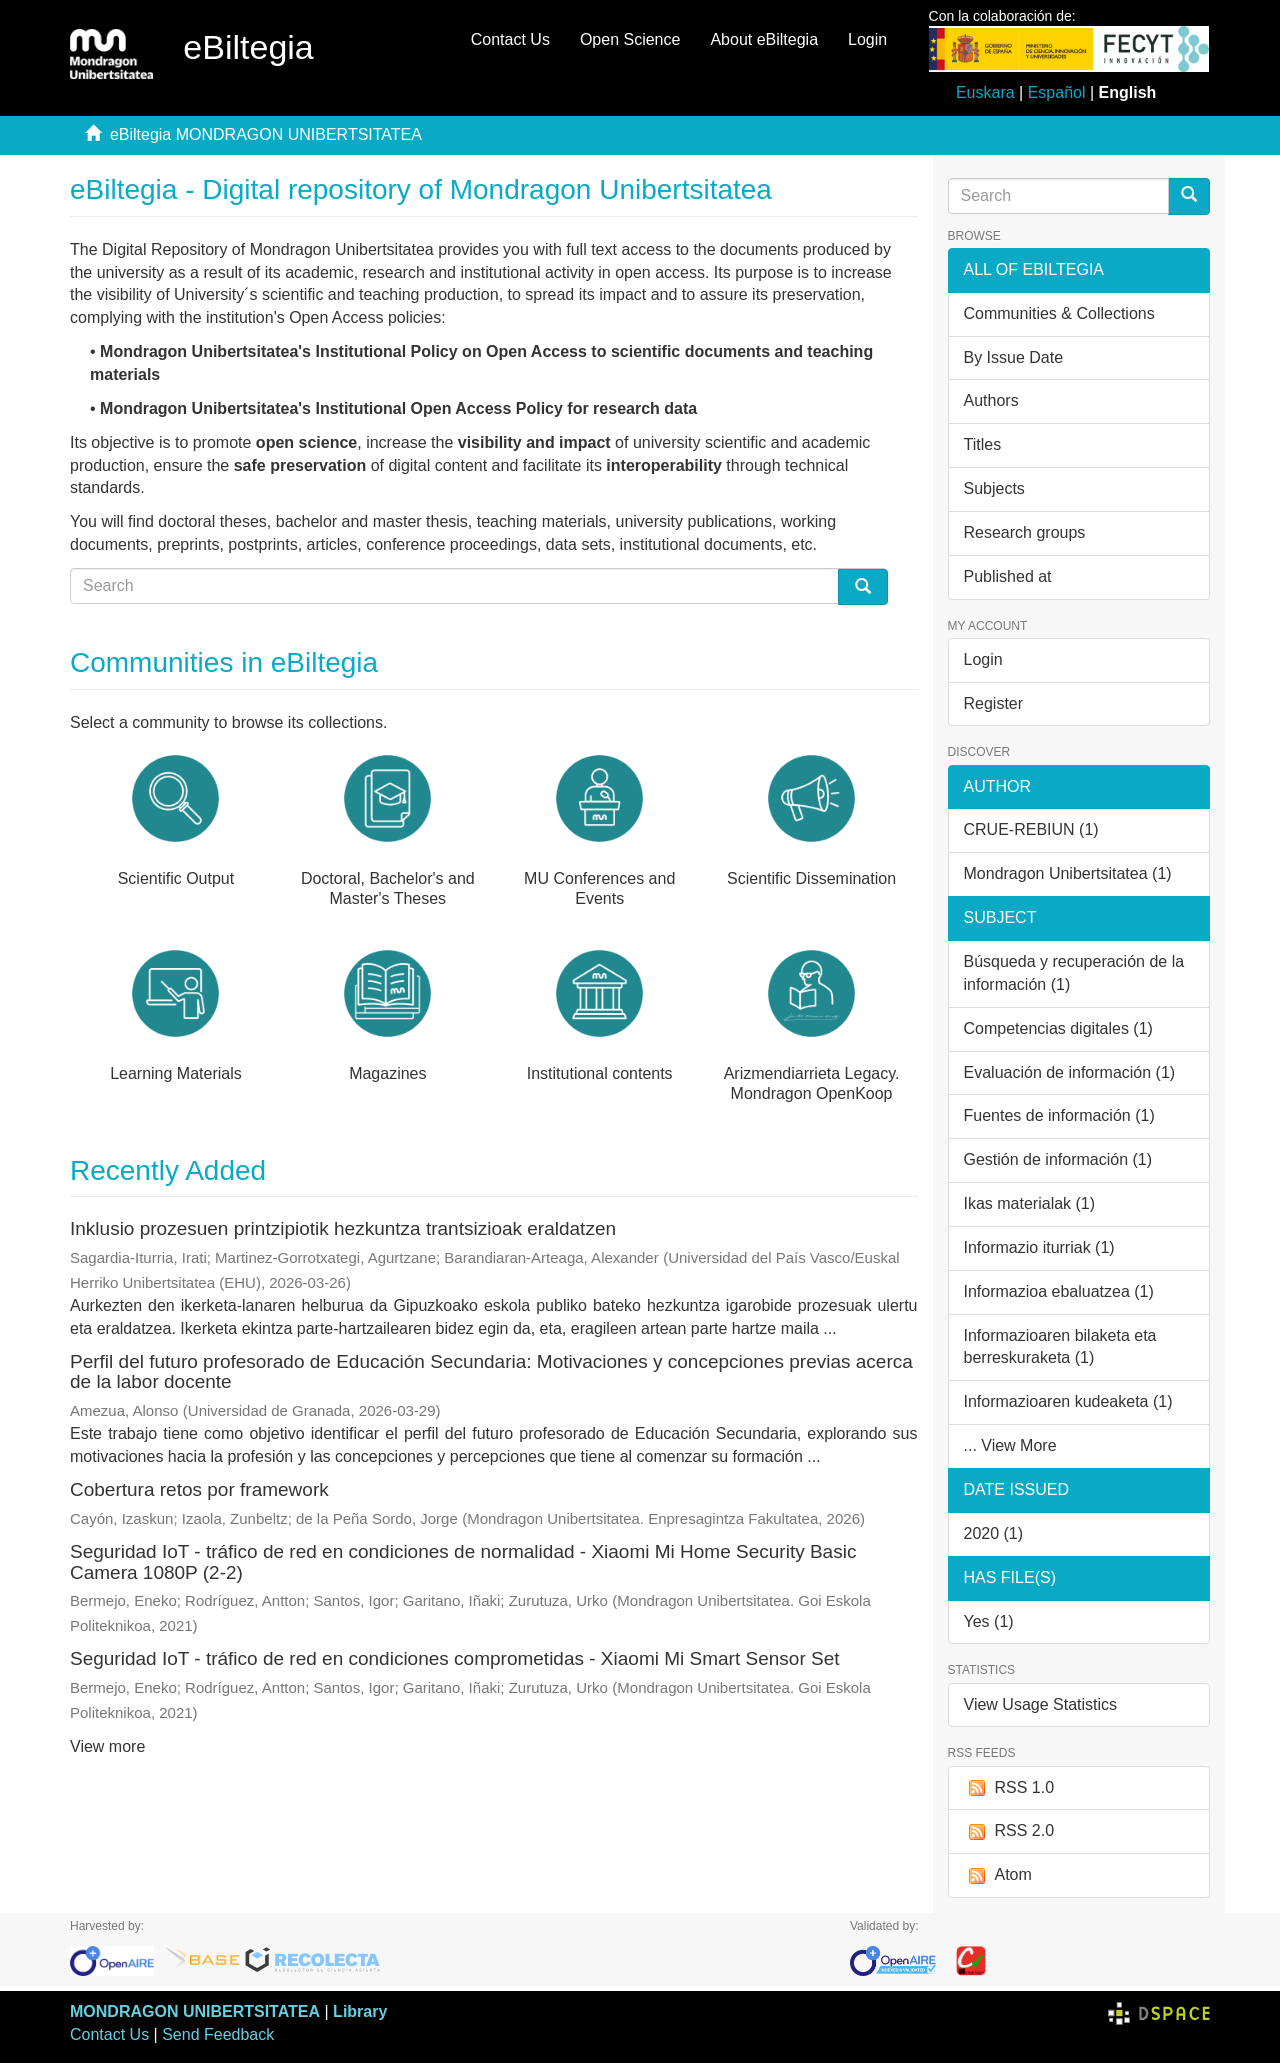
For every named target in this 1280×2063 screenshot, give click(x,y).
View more (107, 1746)
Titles (983, 444)
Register (994, 703)
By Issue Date (1014, 357)
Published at (1008, 576)
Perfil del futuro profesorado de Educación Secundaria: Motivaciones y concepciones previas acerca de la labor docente (491, 1372)
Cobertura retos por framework (199, 1489)
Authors (991, 400)
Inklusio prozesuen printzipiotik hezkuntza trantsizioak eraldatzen (343, 1228)
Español (1057, 92)
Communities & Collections (1059, 313)
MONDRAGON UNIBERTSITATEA (195, 2011)
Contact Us (510, 39)
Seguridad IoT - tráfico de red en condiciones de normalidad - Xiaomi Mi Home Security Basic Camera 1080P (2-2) (463, 1562)
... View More (1010, 1445)
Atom (998, 1875)
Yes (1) (989, 1621)
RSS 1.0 (1009, 1788)
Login (983, 659)
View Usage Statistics (1041, 1704)
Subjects (994, 488)
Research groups (1025, 532)
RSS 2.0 (1009, 1831)
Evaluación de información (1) (1070, 1072)
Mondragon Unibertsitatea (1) (1068, 873)
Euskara (985, 92)
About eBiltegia (764, 39)
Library (360, 2011)
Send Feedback (218, 2034)
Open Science (630, 39)
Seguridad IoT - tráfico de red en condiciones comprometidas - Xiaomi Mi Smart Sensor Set (455, 1658)
